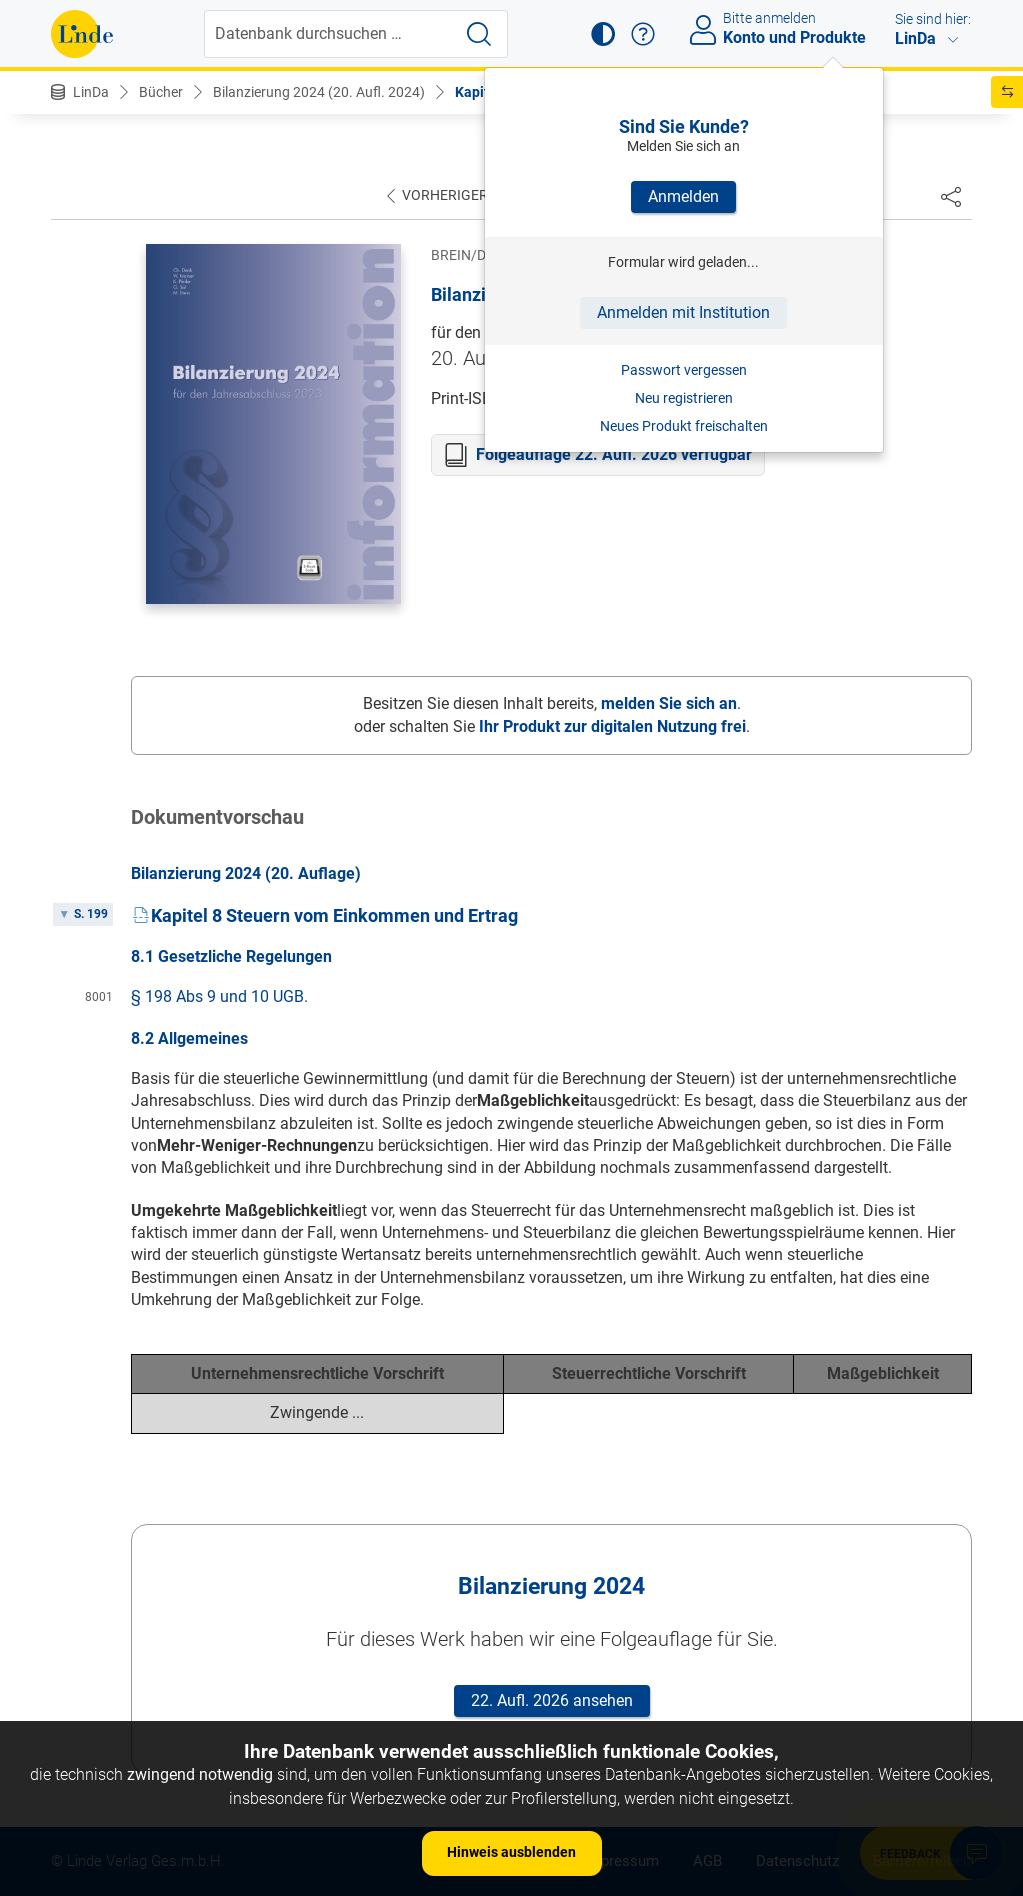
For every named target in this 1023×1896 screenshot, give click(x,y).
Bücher (161, 92)
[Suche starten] (479, 34)
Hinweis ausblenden (511, 1852)
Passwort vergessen (684, 370)
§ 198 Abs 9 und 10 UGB (217, 996)
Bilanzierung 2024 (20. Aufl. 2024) (319, 92)
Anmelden (683, 196)
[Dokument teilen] (951, 196)
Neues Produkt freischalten (684, 426)
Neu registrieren (684, 398)
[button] (603, 34)
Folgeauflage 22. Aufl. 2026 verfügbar (614, 454)
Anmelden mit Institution (683, 312)
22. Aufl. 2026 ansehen (552, 1700)
